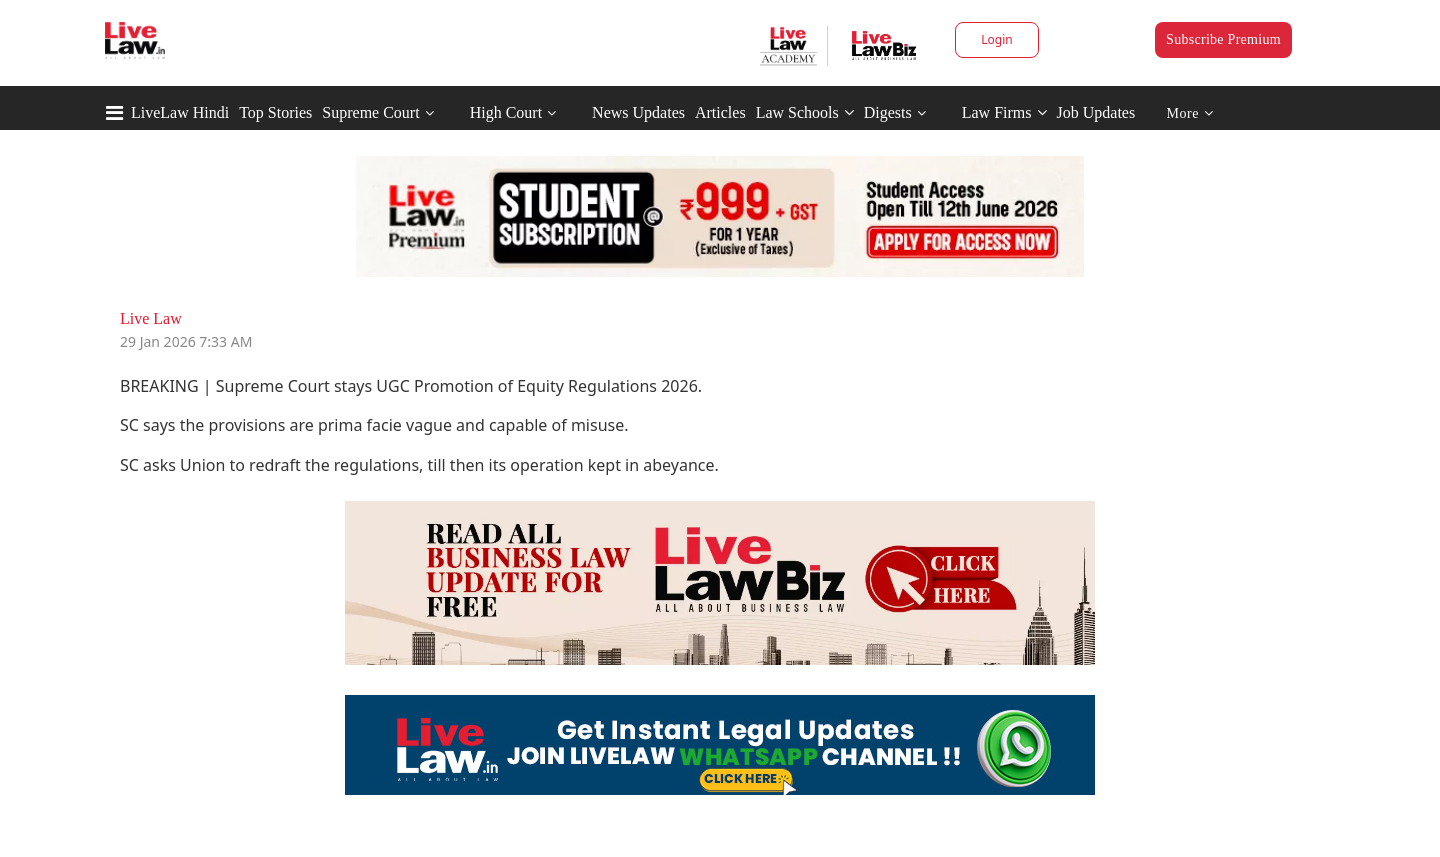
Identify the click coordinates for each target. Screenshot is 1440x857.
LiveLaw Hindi (180, 112)
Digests (888, 112)
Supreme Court (370, 112)
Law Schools (805, 112)
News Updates (638, 112)
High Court (506, 112)
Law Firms (1004, 112)
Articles (720, 112)
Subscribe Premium (1223, 39)
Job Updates (1096, 112)
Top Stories (275, 112)
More (1190, 113)
